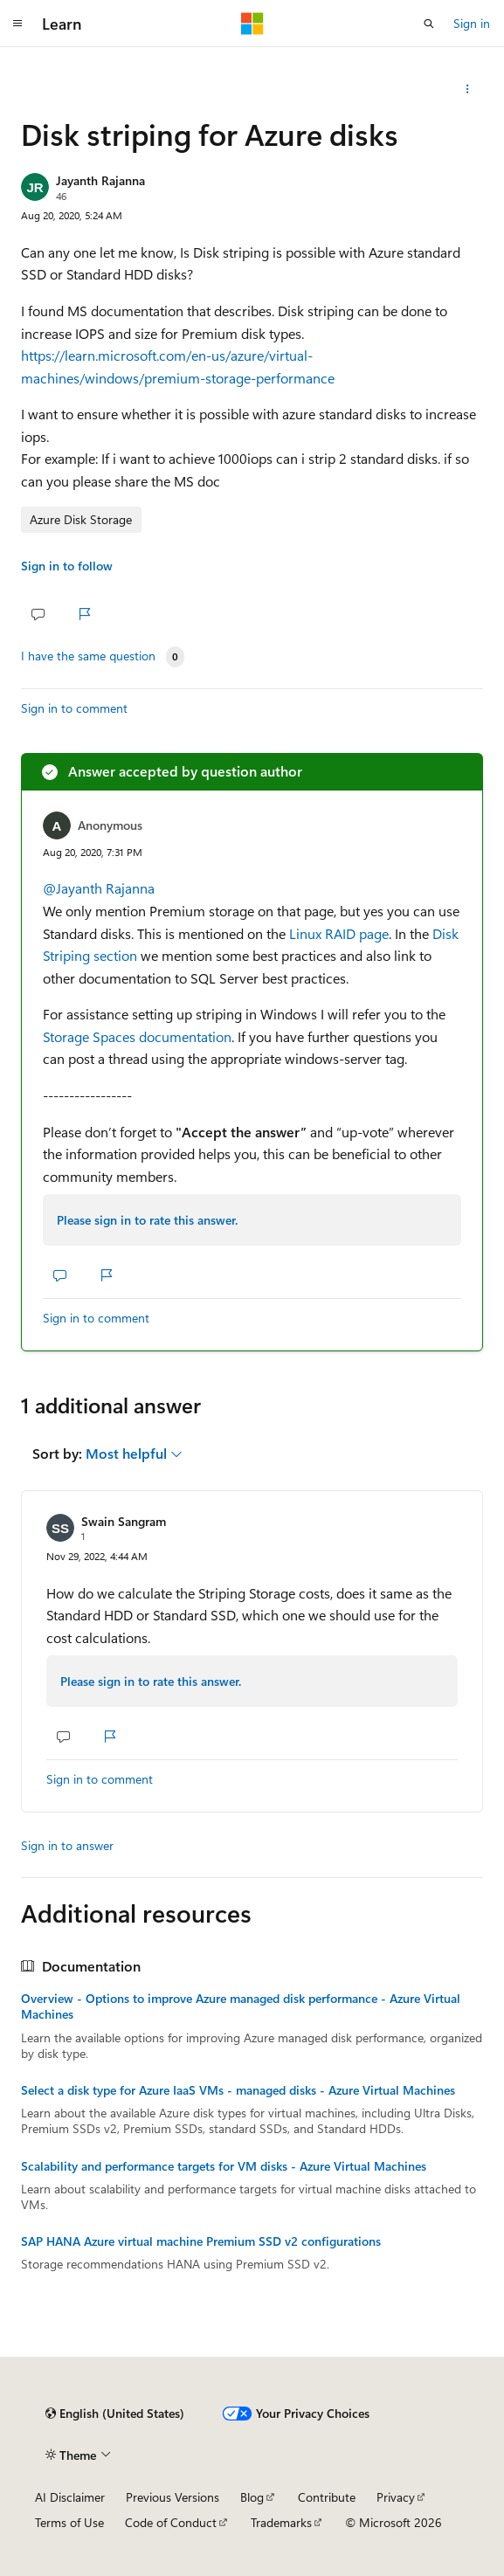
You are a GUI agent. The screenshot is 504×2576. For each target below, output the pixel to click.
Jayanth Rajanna (100, 180)
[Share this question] (467, 89)
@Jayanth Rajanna (99, 888)
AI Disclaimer (70, 2497)
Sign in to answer (67, 1845)
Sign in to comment (74, 708)
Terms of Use (69, 2522)
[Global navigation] (17, 23)
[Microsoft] (252, 23)
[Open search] (428, 23)
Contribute (327, 2497)
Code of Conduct (171, 2522)
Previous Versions (172, 2497)
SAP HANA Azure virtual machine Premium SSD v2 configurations (201, 2241)
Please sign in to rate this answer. (147, 1220)
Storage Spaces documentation (137, 1036)
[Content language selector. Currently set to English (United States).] (115, 2414)
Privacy (395, 2497)
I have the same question (88, 656)
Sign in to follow (67, 565)
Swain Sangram (123, 1521)
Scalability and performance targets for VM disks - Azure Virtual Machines (223, 2166)
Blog (252, 2497)
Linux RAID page (339, 933)
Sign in (471, 23)
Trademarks (281, 2522)
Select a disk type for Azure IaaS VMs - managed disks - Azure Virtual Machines (238, 2090)
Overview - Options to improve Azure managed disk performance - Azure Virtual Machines (240, 2006)
